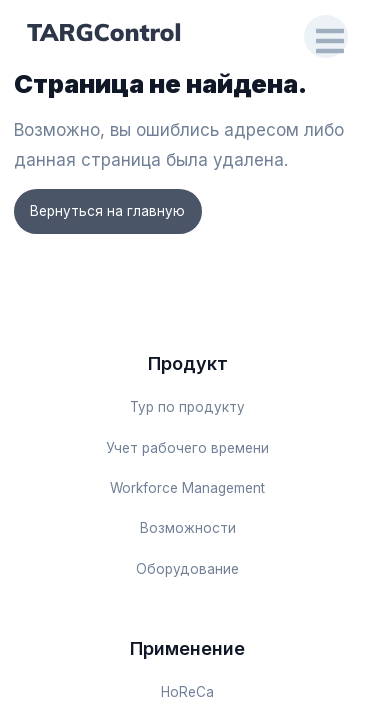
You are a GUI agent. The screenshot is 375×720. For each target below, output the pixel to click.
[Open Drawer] (326, 37)
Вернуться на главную (107, 211)
